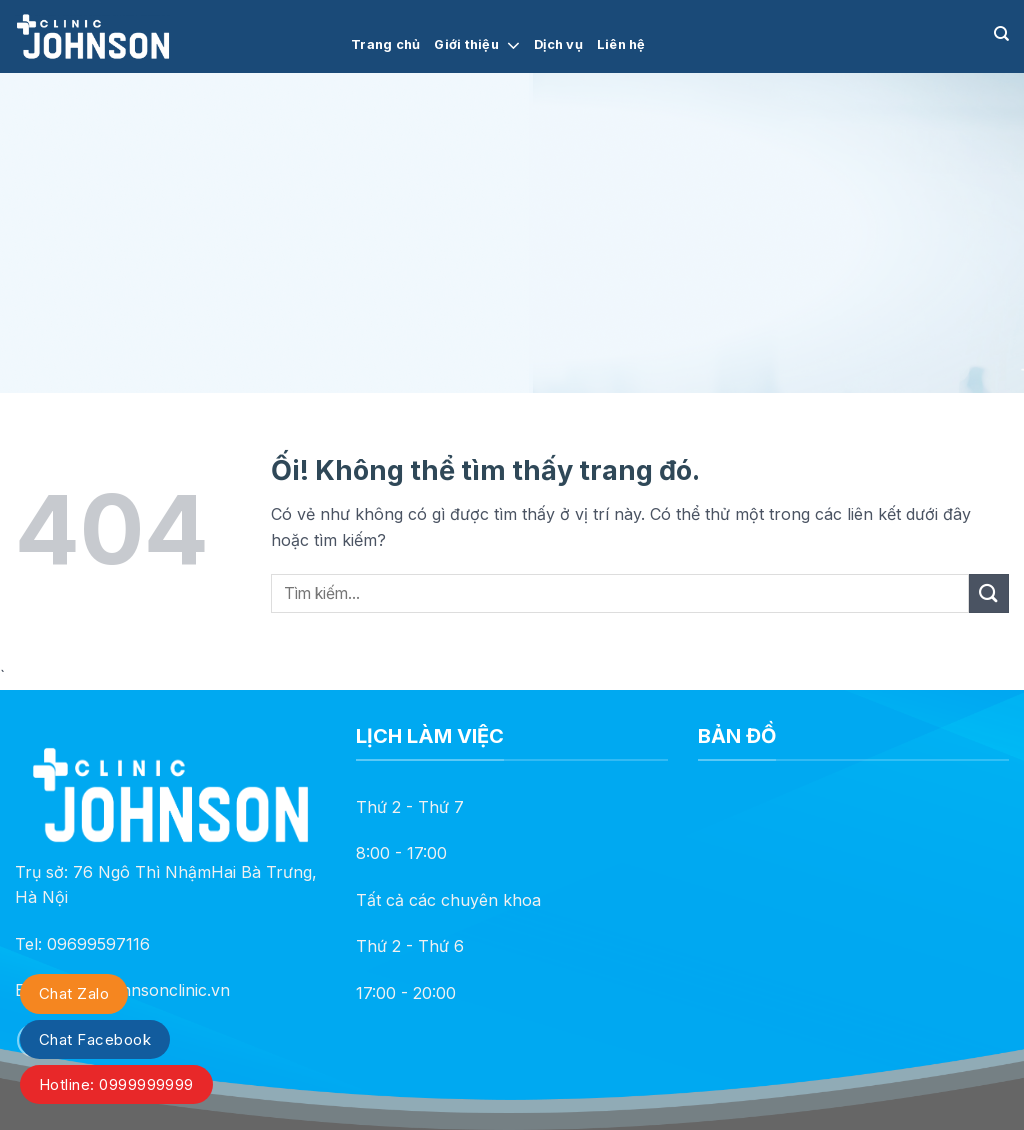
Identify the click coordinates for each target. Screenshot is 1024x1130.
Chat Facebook (95, 1039)
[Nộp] (989, 593)
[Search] (1001, 34)
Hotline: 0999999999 (116, 1084)
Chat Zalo (74, 993)
